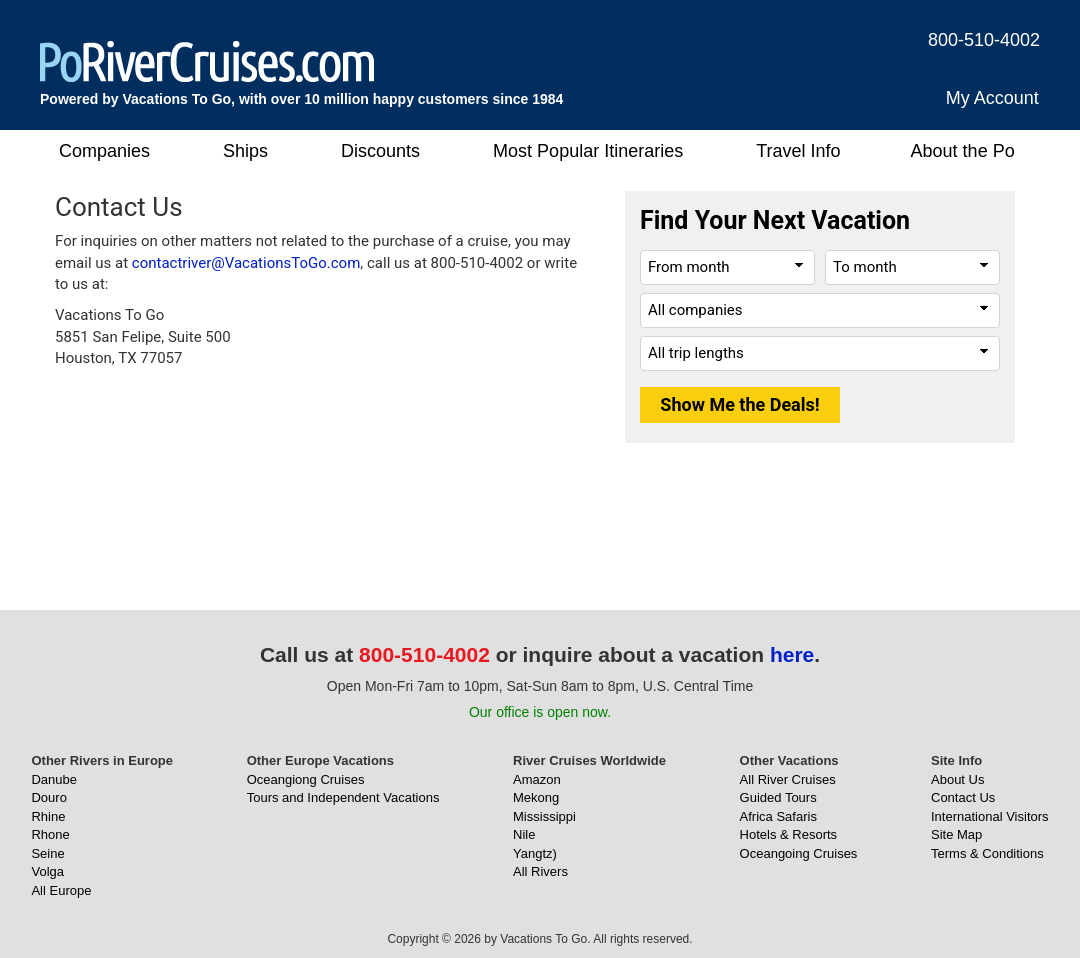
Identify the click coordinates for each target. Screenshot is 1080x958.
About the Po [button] (963, 151)
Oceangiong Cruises (306, 779)
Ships (245, 151)
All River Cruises (788, 779)
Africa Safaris (778, 816)
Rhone (50, 834)
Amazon (537, 779)
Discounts (380, 151)
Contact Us (963, 797)
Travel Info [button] (798, 151)
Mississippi (544, 816)
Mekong (536, 797)
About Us (957, 779)
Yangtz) (535, 853)
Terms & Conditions (987, 853)
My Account (992, 98)
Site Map (956, 834)
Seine (47, 853)
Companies (104, 151)
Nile (524, 834)
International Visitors (990, 816)
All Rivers (540, 871)
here (792, 654)
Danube (54, 779)
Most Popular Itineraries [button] (588, 151)
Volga (47, 871)
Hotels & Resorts (789, 834)
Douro (48, 797)
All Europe (61, 890)
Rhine (48, 816)
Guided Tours (778, 797)
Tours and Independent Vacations (343, 797)
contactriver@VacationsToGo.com (246, 263)
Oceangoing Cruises (799, 853)
